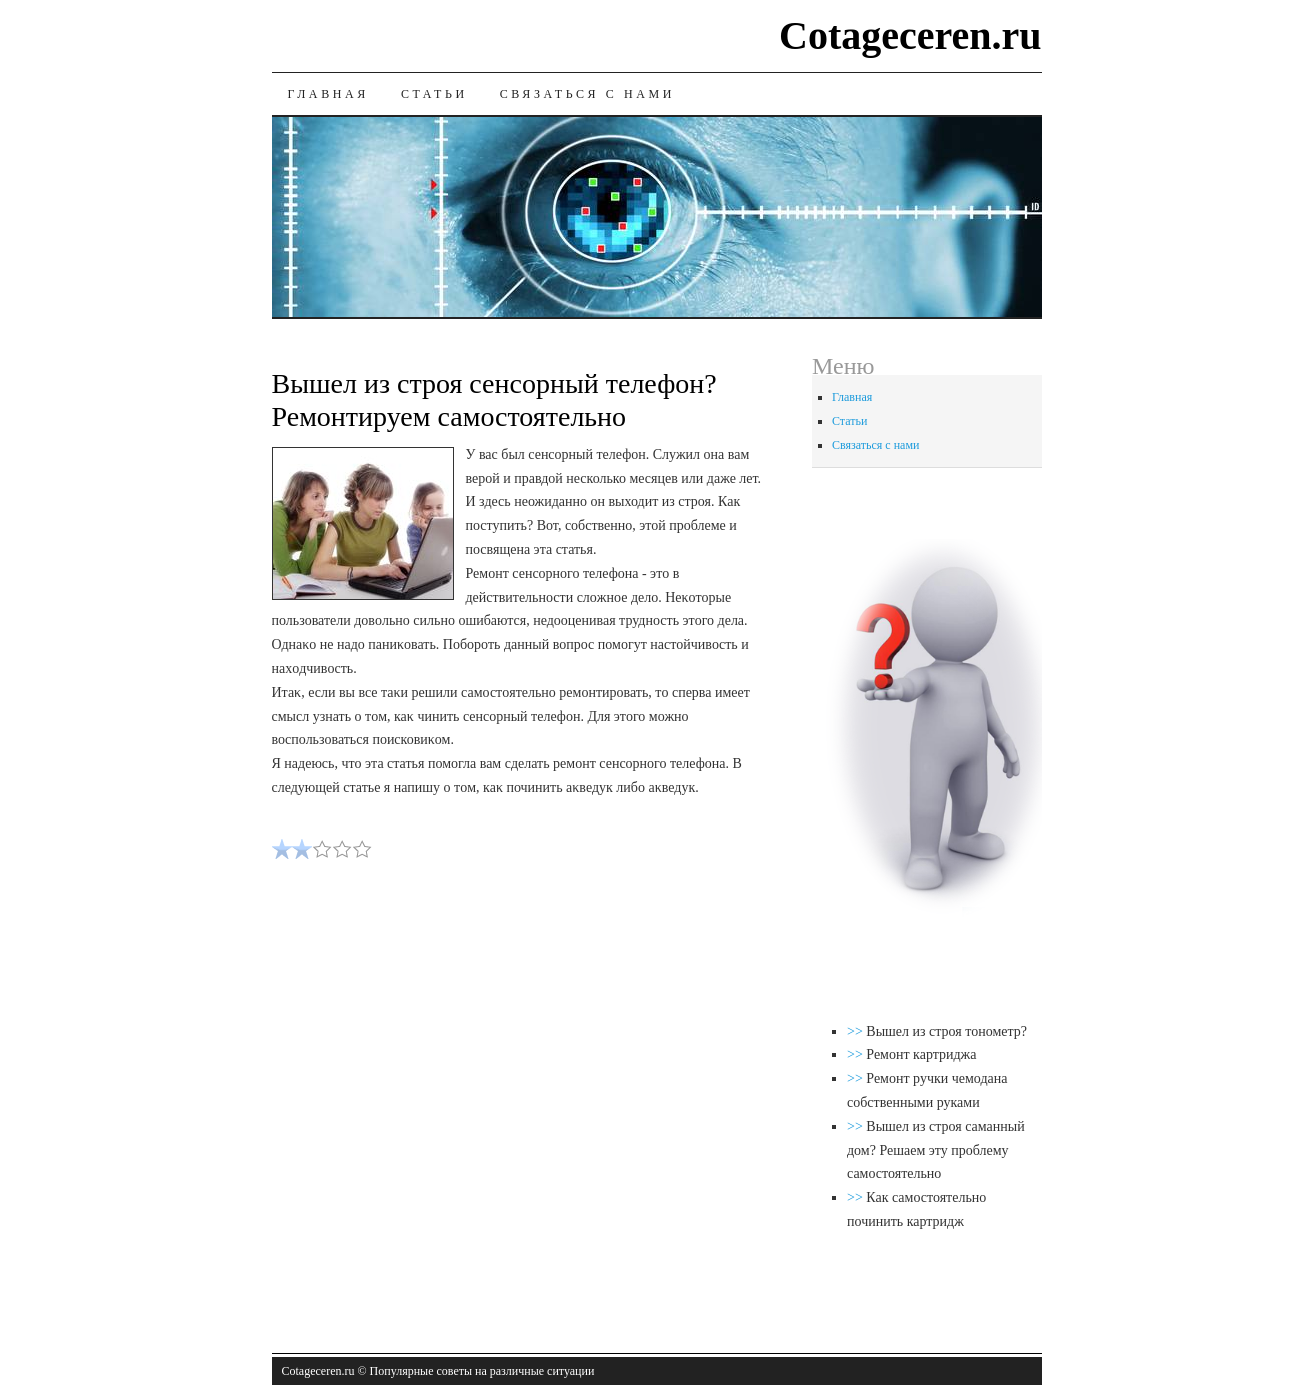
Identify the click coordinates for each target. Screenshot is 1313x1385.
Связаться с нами (587, 94)
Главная (328, 94)
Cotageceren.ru (910, 35)
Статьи (434, 94)
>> (856, 1031)
